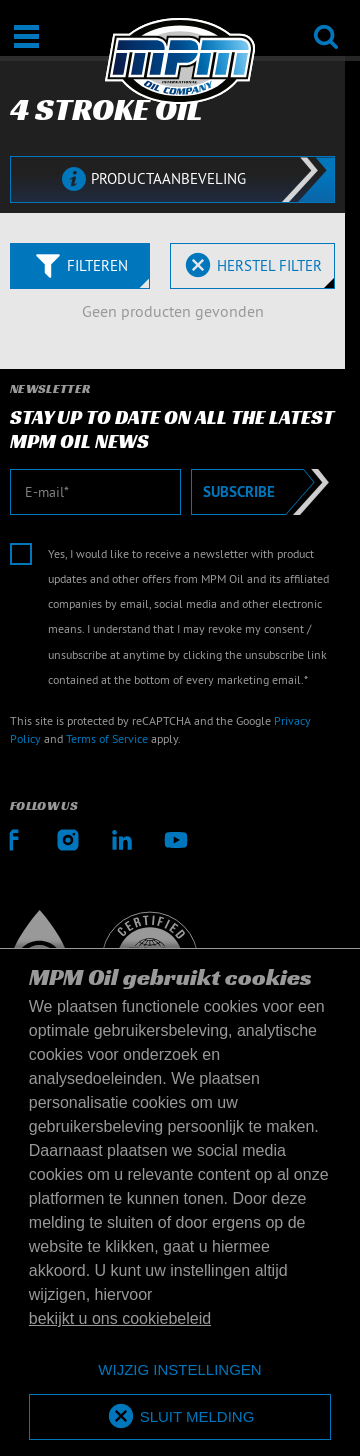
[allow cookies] (180, 1417)
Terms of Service (107, 738)
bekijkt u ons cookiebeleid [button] (120, 1318)
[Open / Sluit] (26, 36)
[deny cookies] (180, 1370)
